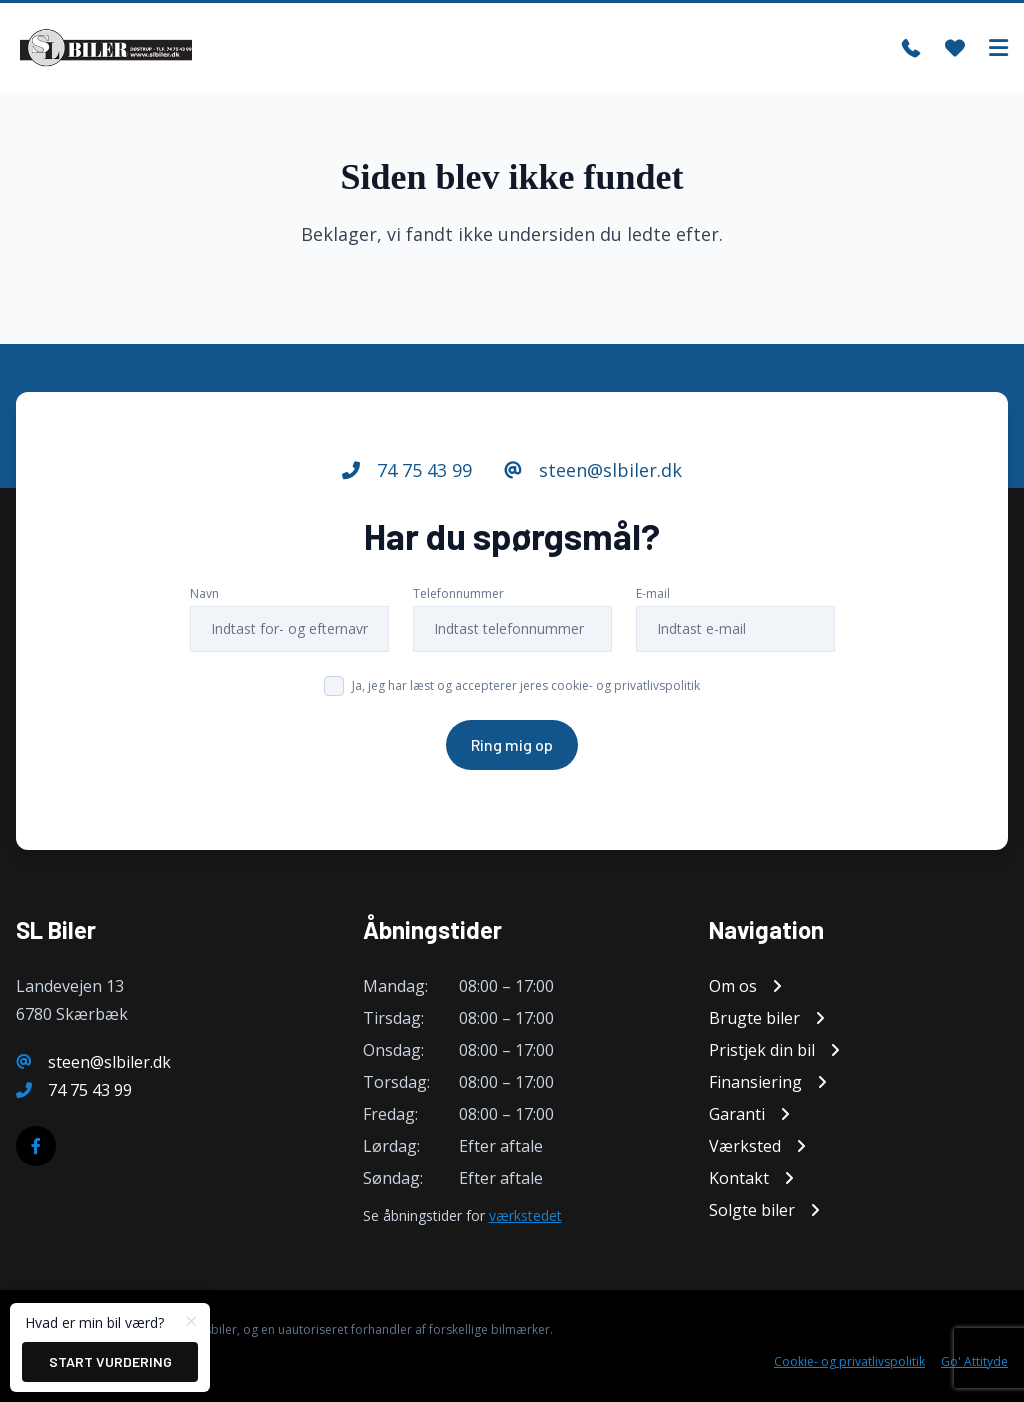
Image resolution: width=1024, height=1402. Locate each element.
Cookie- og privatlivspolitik (849, 1362)
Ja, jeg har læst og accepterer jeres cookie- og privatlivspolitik (526, 685)
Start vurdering (110, 1361)
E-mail (653, 593)
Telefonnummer (458, 593)
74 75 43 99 (407, 470)
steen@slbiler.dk (593, 470)
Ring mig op (512, 744)
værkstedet (525, 1215)
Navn (204, 593)
